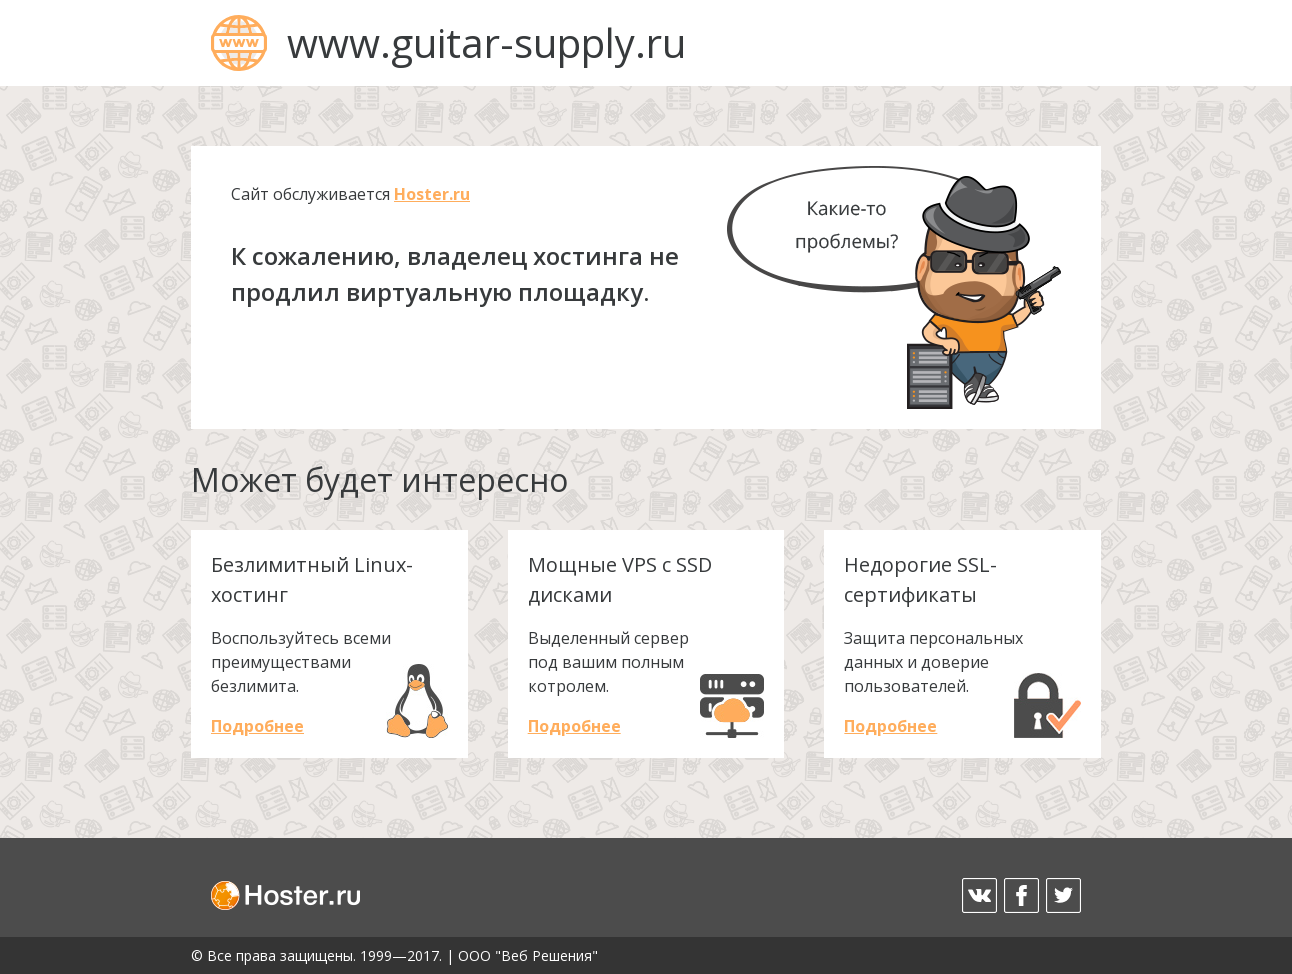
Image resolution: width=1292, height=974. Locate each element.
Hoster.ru (432, 194)
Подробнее (257, 726)
